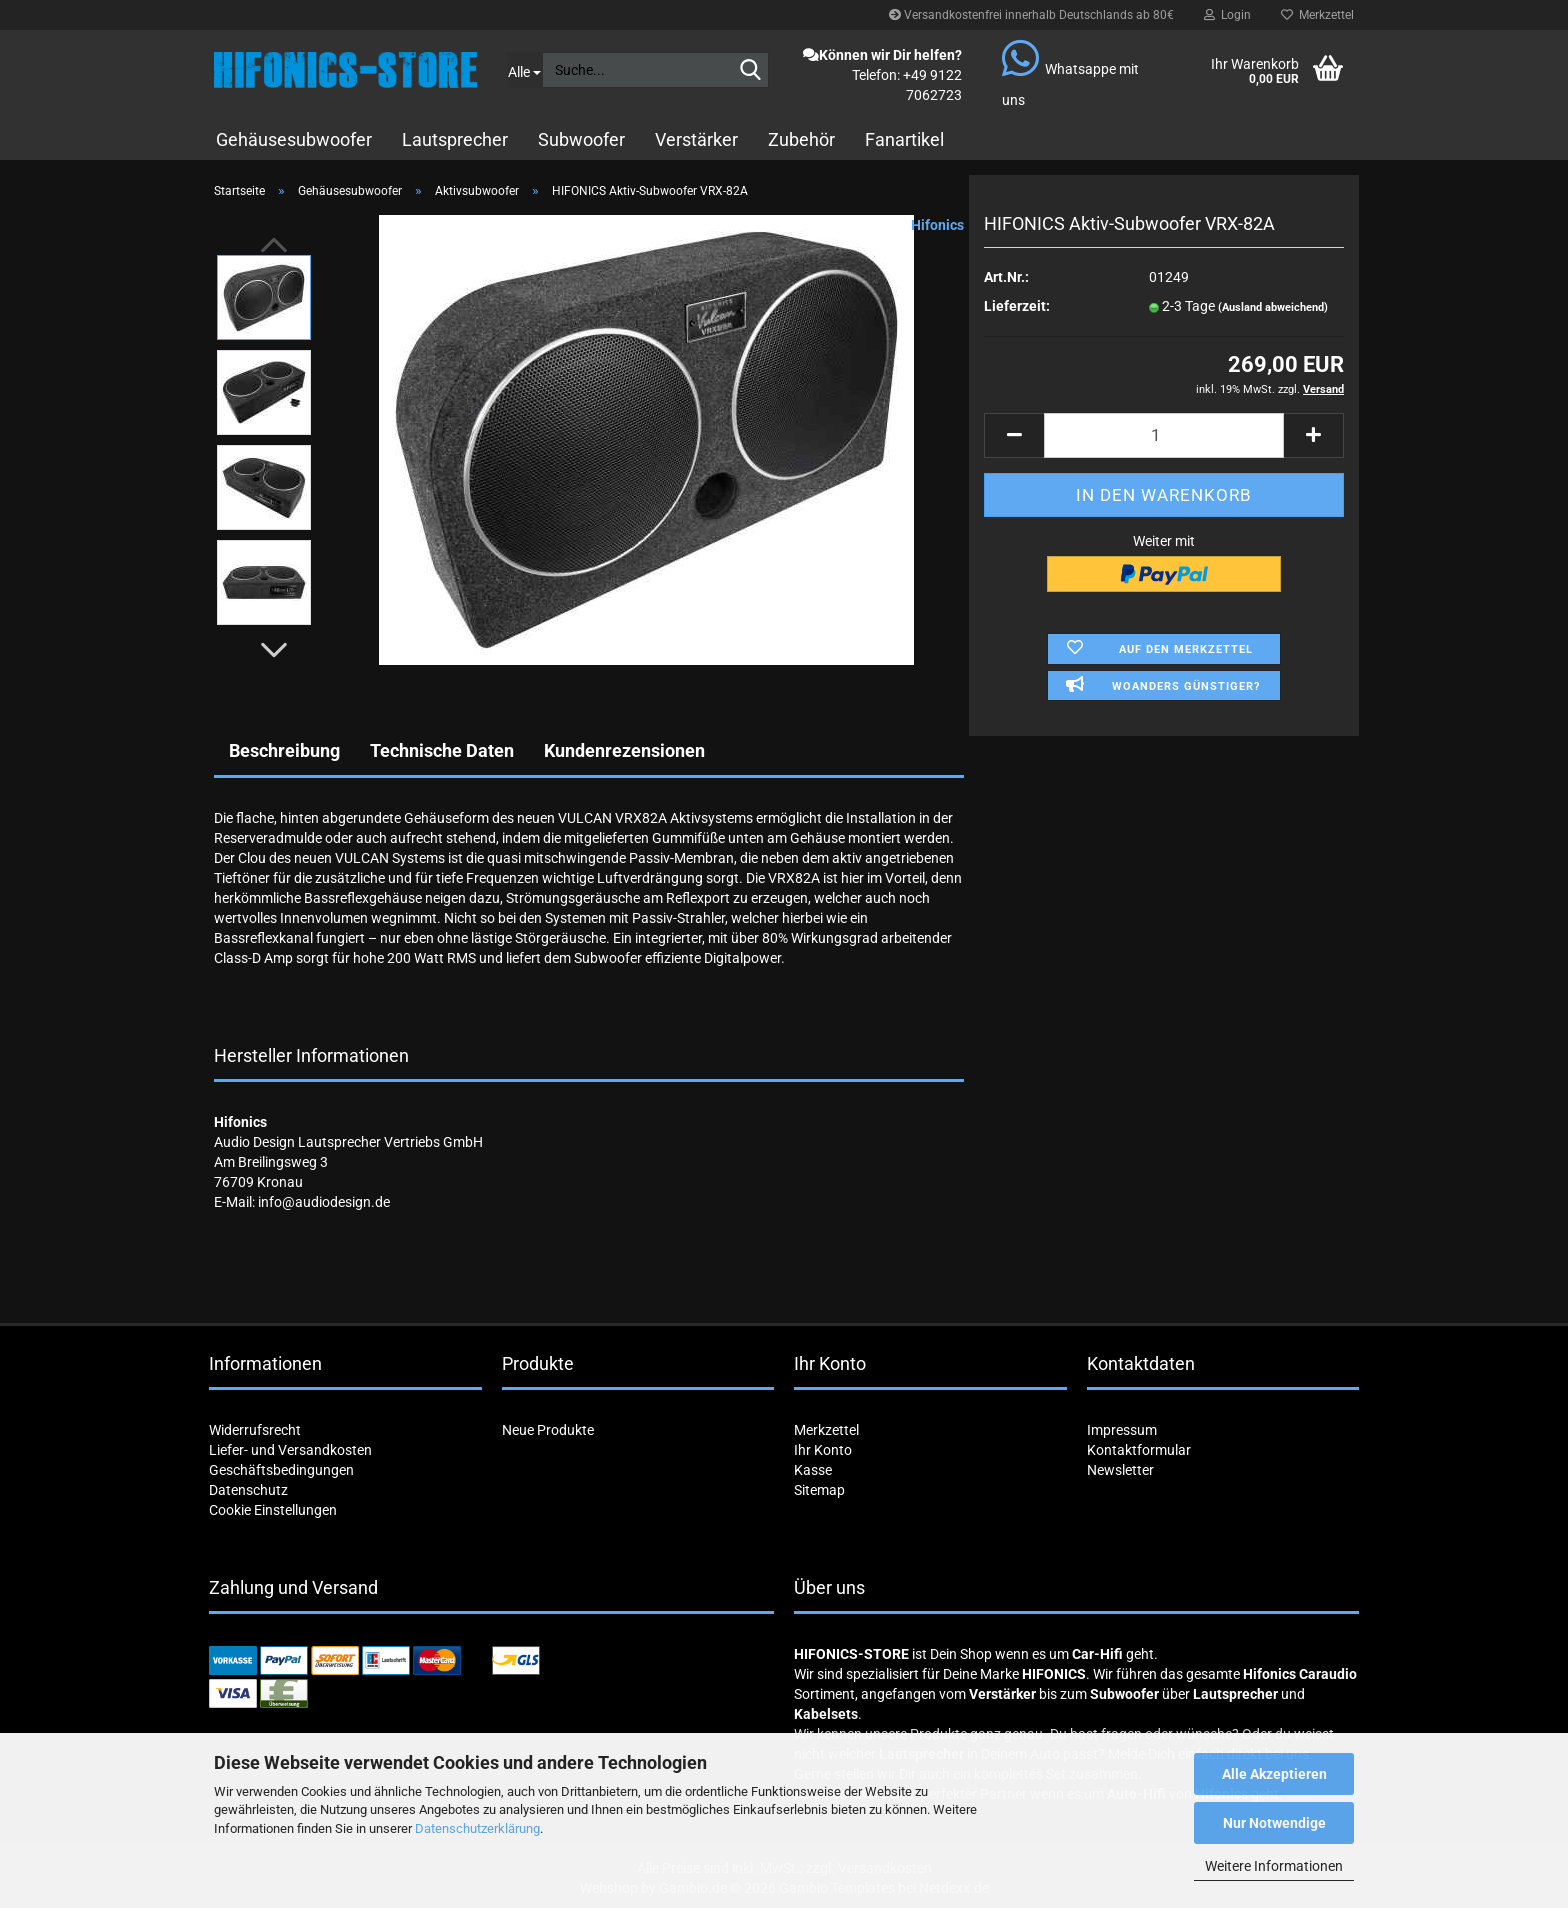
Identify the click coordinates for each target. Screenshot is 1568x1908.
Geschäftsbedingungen (281, 1470)
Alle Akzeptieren (1274, 1774)
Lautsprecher (455, 139)
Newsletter (1120, 1470)
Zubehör (801, 139)
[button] (274, 650)
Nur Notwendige (1274, 1823)
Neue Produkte (548, 1430)
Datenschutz (248, 1490)
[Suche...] (524, 70)
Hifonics (937, 225)
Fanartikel (904, 139)
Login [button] (1227, 15)
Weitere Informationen (1274, 1866)
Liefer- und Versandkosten (290, 1450)
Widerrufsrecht (255, 1430)
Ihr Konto (823, 1450)
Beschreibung (284, 750)
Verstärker (696, 139)
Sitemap (819, 1490)
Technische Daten (442, 750)
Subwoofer (581, 139)
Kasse (813, 1470)
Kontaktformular (1139, 1450)
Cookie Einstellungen (273, 1510)
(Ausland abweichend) (1273, 307)
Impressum (1122, 1430)
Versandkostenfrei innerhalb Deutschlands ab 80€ (1031, 15)
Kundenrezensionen (624, 750)
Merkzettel (1317, 15)
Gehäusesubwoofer (294, 139)
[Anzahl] (1164, 435)
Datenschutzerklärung (477, 1828)
